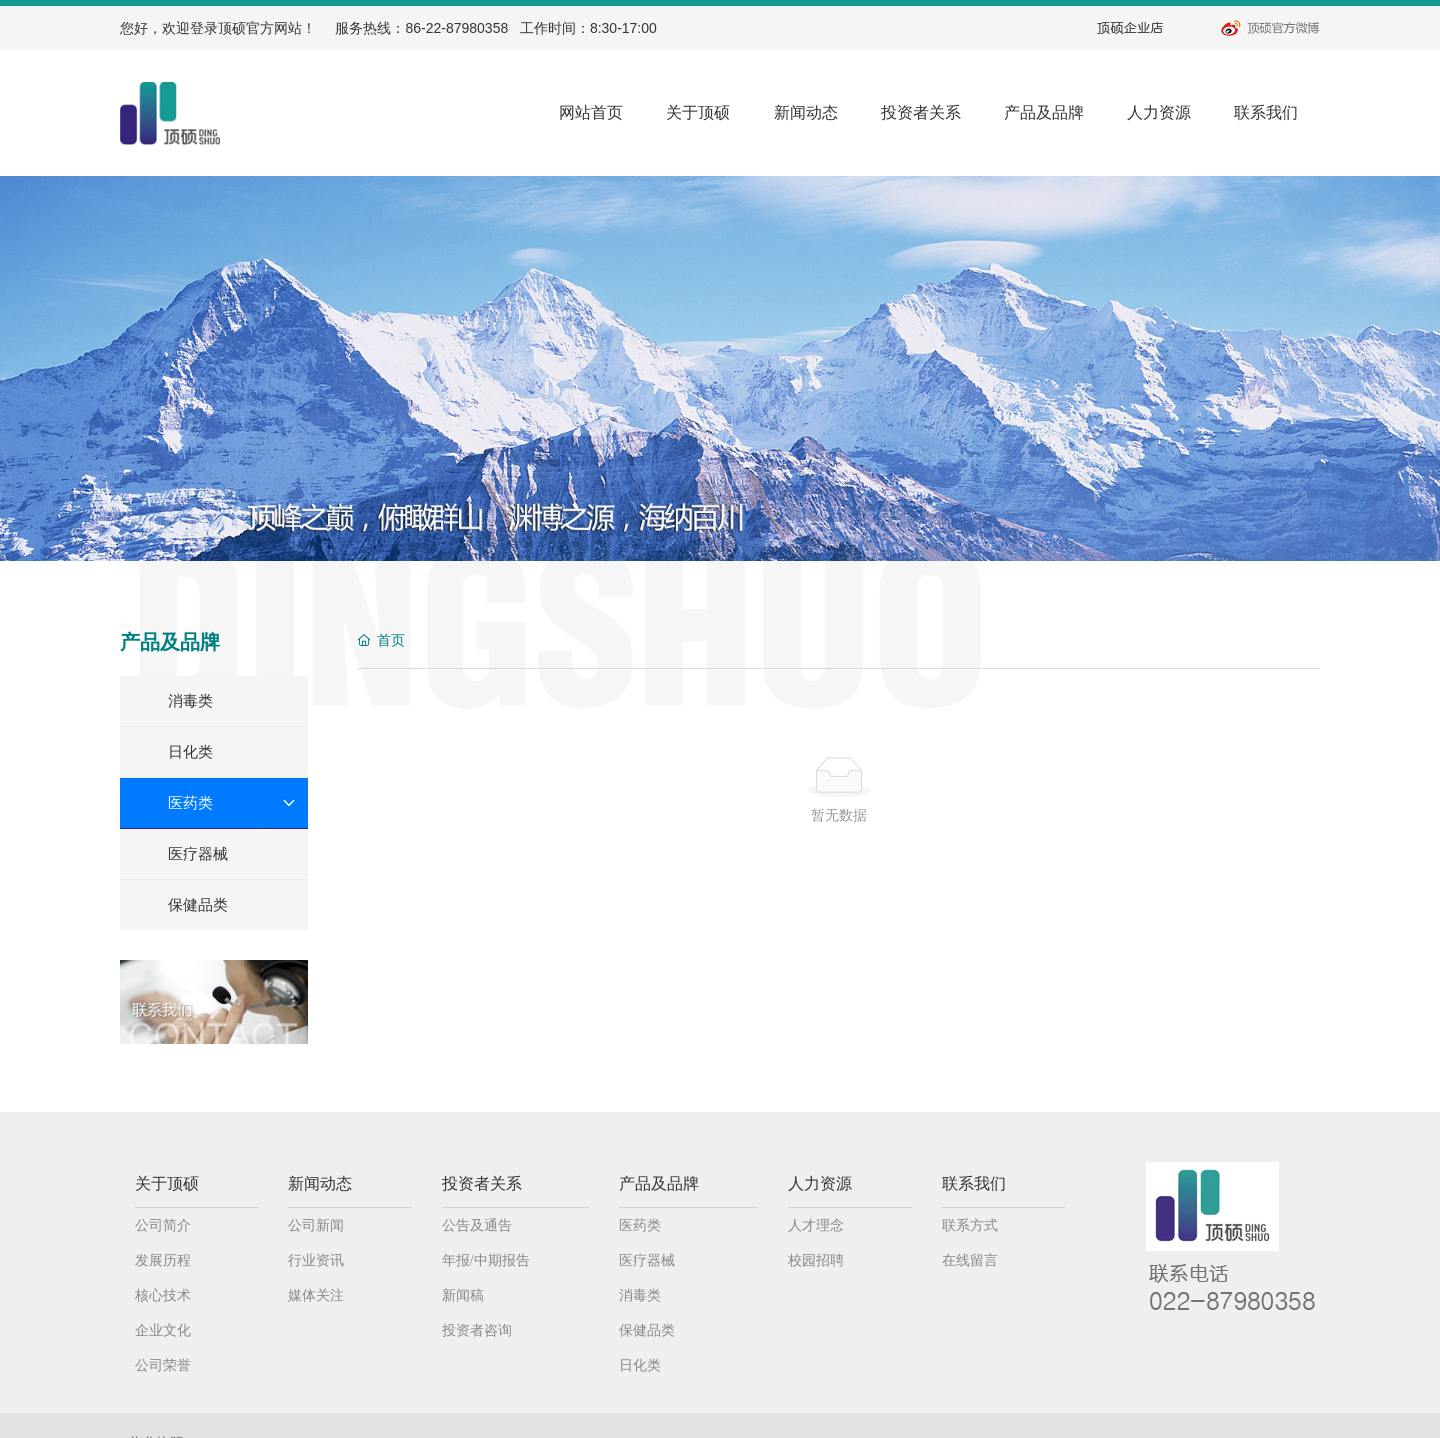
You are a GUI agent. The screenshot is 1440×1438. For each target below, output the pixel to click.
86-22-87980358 (456, 28)
